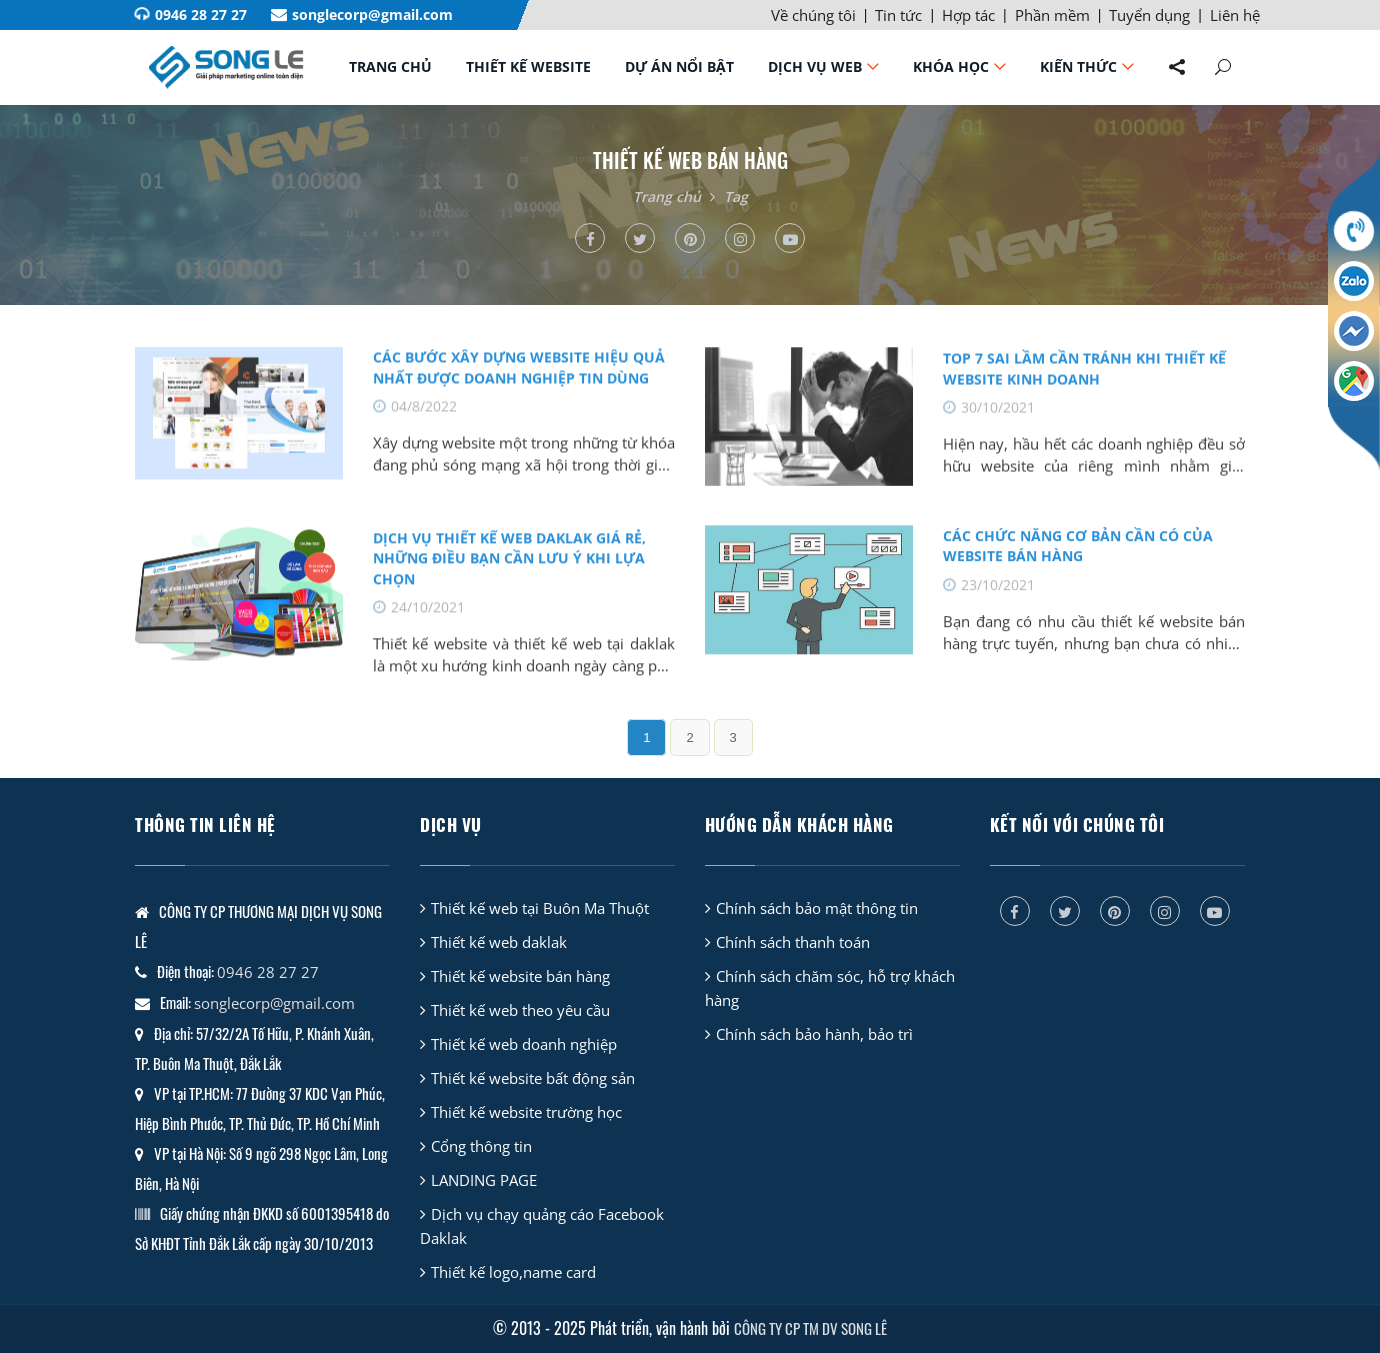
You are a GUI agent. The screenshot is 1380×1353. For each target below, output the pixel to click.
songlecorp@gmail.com (372, 14)
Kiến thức (1078, 66)
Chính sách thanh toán (793, 942)
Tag (736, 196)
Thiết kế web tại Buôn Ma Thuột (540, 908)
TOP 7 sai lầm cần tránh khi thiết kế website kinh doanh (1084, 382)
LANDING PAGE (484, 1180)
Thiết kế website (528, 66)
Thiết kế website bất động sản (533, 1078)
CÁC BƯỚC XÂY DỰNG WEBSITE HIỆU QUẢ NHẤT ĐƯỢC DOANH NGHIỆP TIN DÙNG (519, 381)
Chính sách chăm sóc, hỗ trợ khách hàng (830, 988)
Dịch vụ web (815, 66)
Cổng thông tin (481, 1146)
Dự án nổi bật (679, 66)
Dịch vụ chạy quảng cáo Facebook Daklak (542, 1226)
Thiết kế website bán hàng (520, 976)
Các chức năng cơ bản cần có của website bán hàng (1078, 559)
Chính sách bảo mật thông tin (817, 908)
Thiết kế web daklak (499, 942)
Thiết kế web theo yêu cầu (520, 1010)
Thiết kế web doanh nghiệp (524, 1044)
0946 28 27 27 (201, 14)
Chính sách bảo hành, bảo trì (814, 1034)
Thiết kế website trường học (526, 1112)
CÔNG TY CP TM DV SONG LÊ (810, 1328)
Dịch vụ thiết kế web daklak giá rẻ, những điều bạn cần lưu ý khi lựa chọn (509, 573)
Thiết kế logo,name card (513, 1272)
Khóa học (951, 66)
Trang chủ (390, 66)
